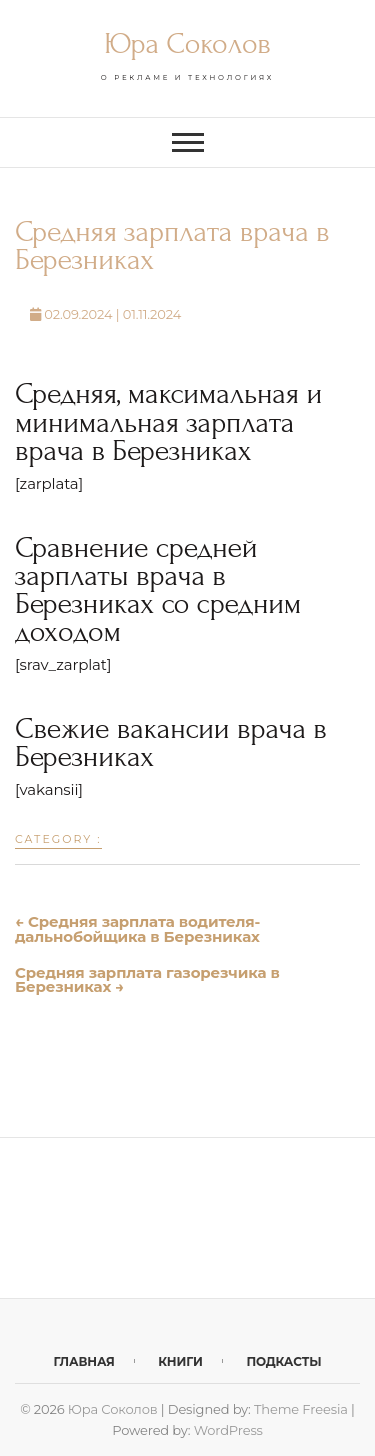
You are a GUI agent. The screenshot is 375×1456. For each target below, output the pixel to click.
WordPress (228, 1430)
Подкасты (283, 1361)
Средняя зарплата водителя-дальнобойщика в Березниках (137, 929)
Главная (84, 1361)
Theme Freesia (301, 1409)
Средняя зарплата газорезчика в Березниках (147, 980)
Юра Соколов (187, 43)
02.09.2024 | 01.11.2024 (105, 314)
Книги (180, 1361)
